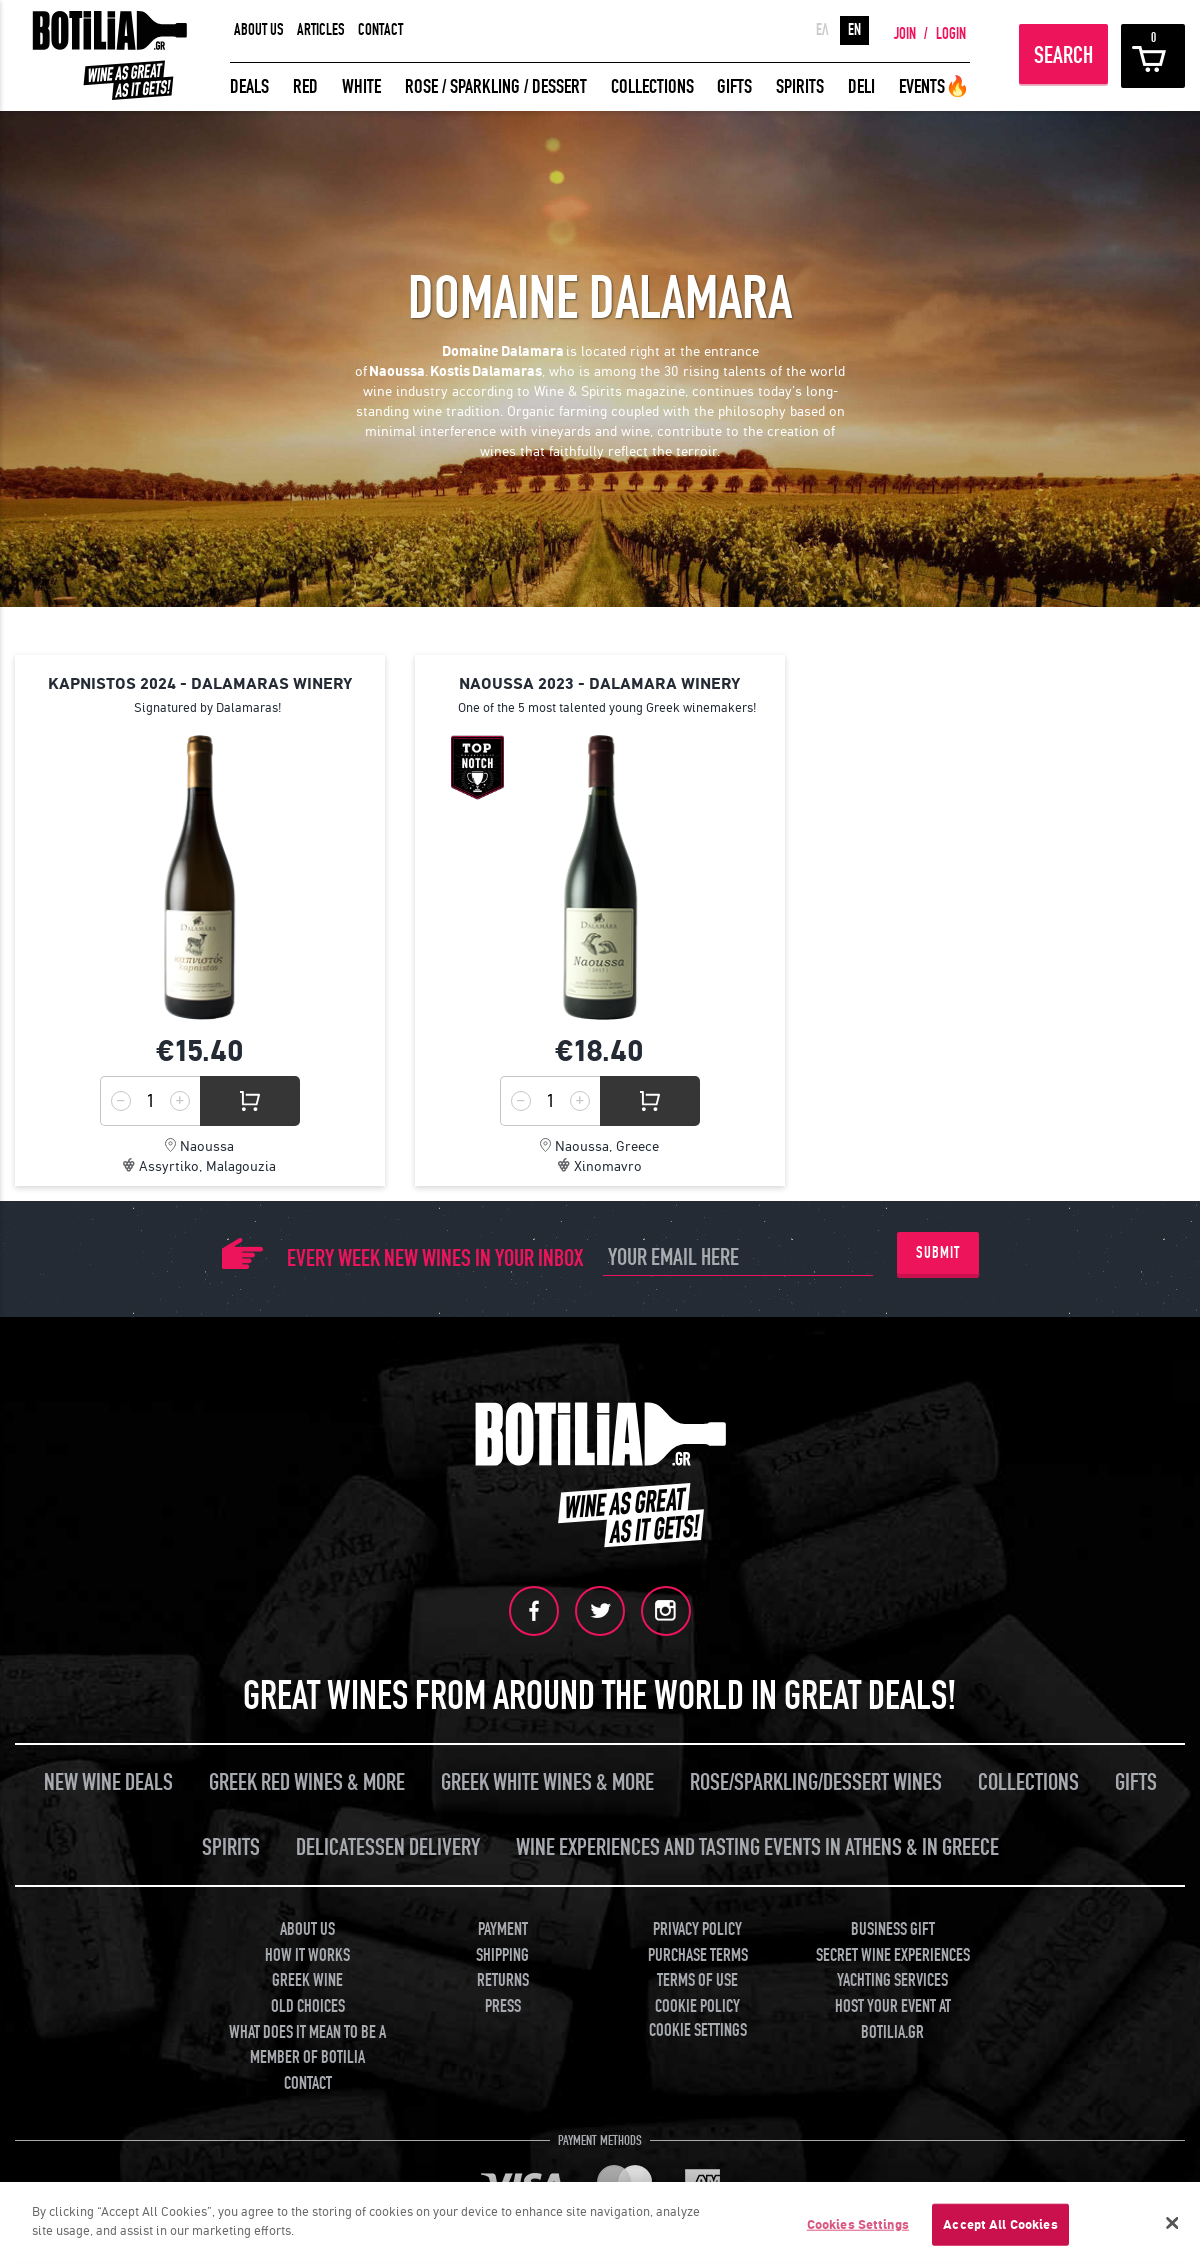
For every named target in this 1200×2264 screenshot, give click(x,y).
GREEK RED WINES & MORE (307, 1781)
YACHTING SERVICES (892, 1980)
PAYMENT (503, 1928)
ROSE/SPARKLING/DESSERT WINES (816, 1781)
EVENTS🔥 (934, 86)
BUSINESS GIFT (893, 1928)
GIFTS (734, 86)
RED (305, 86)
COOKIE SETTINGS (698, 2029)
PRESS (503, 2006)
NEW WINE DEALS (108, 1781)
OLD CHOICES (308, 2006)
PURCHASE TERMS (698, 1954)
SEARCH (1063, 55)
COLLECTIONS (652, 86)
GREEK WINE (307, 1980)
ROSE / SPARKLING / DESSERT (496, 86)
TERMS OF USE (697, 1980)
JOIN (905, 34)
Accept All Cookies (1000, 2224)
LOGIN (951, 34)
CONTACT (380, 30)
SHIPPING (502, 1954)
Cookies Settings (858, 2224)
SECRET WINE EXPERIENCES (893, 1954)
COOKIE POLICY (697, 2006)
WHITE (361, 86)
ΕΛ (822, 30)
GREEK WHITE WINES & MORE (547, 1781)
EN (854, 30)
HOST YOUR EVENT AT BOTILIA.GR (893, 2019)
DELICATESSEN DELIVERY (388, 1846)
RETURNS (503, 1980)
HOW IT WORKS (307, 1954)
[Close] (1172, 2223)
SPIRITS (800, 86)
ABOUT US (259, 30)
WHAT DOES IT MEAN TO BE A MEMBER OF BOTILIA (307, 2044)
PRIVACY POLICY (697, 1928)
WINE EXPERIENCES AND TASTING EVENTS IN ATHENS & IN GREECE (757, 1846)
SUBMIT (938, 1253)
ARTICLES (321, 30)
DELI (861, 86)
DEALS (249, 86)
